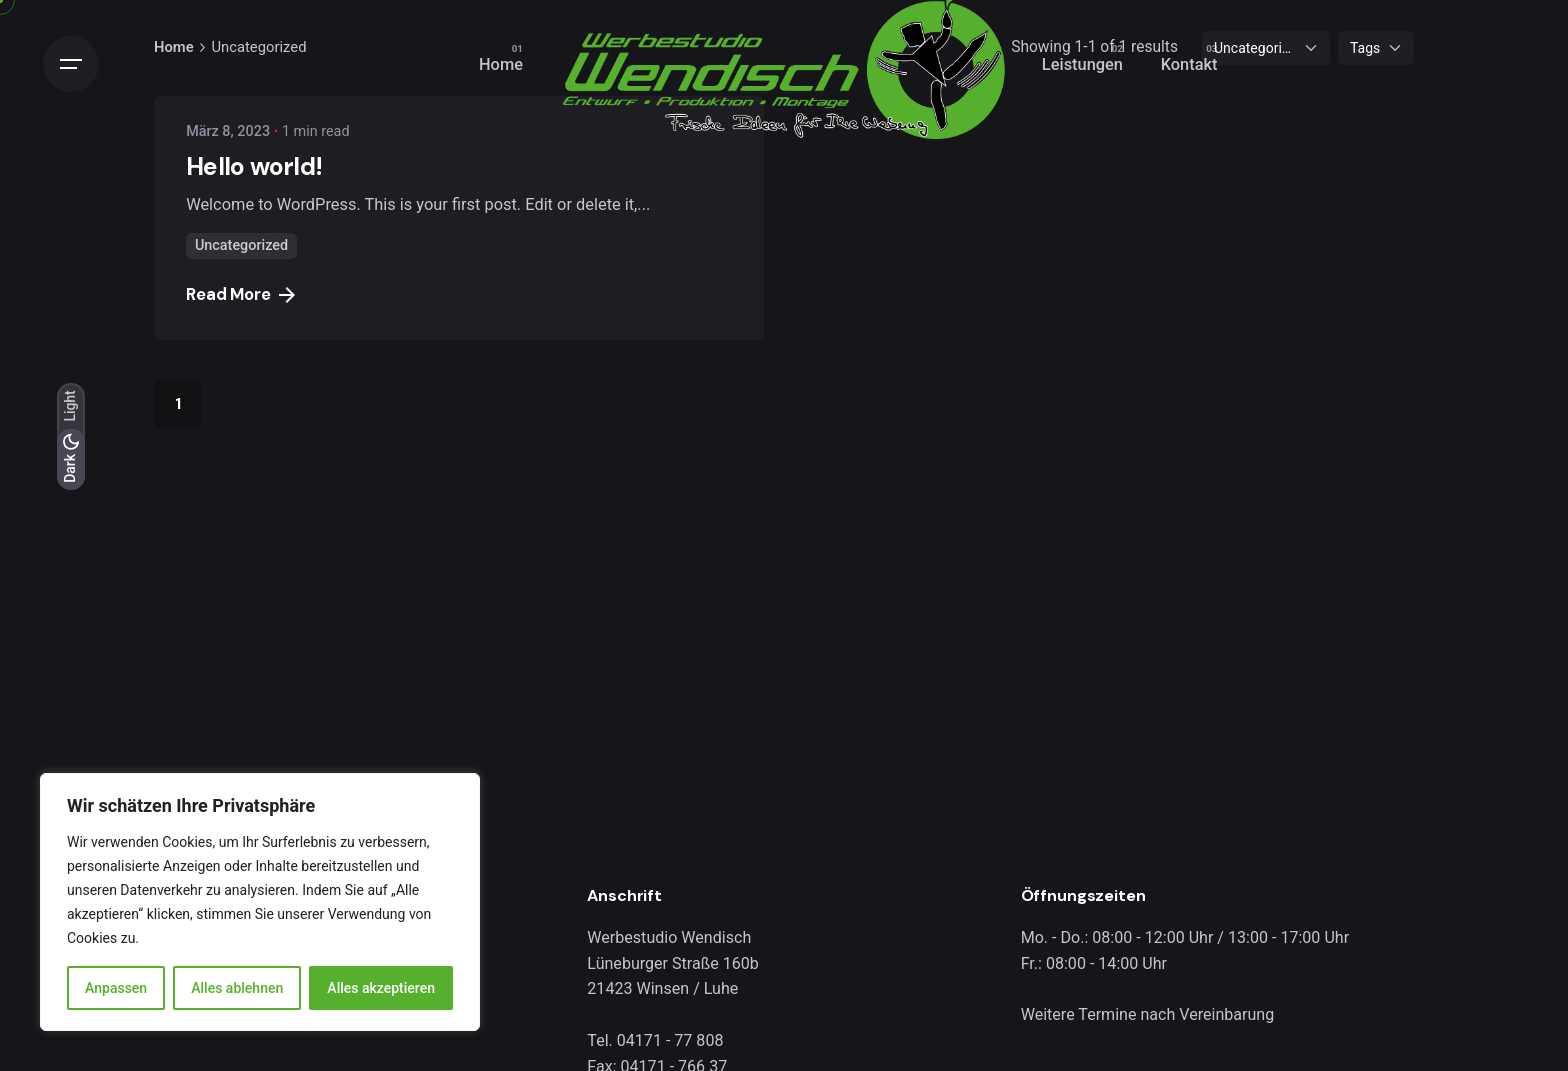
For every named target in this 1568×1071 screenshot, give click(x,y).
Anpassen (116, 988)
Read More (240, 294)
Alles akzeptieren (381, 988)
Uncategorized (241, 245)
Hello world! (254, 166)
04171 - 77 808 (670, 1040)
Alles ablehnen (237, 988)
